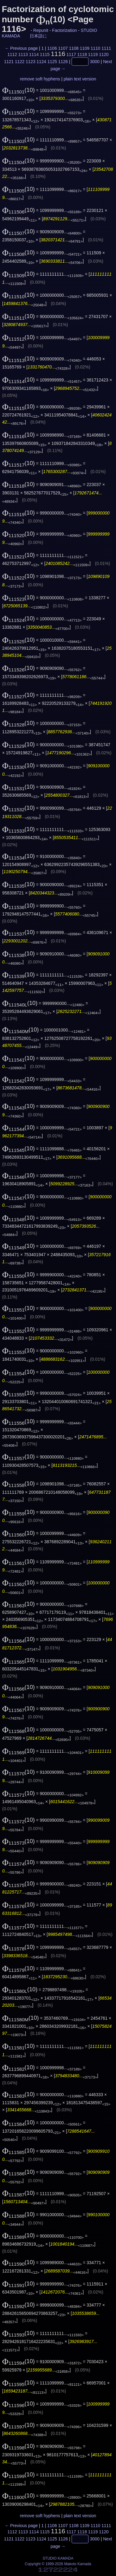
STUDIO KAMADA (58, 2558)
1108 (74, 48)
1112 (12, 54)
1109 (84, 48)
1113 (23, 54)
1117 (71, 54)
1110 (95, 48)
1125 (52, 61)
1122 (19, 61)
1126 (63, 61)
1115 (44, 54)
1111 (106, 48)
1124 (41, 61)
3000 (95, 61)
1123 (30, 61)
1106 (52, 48)
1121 (9, 61)
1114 (34, 54)
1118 (82, 54)
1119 (93, 54)
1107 (63, 48)
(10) (18, 90)
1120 (104, 54)
